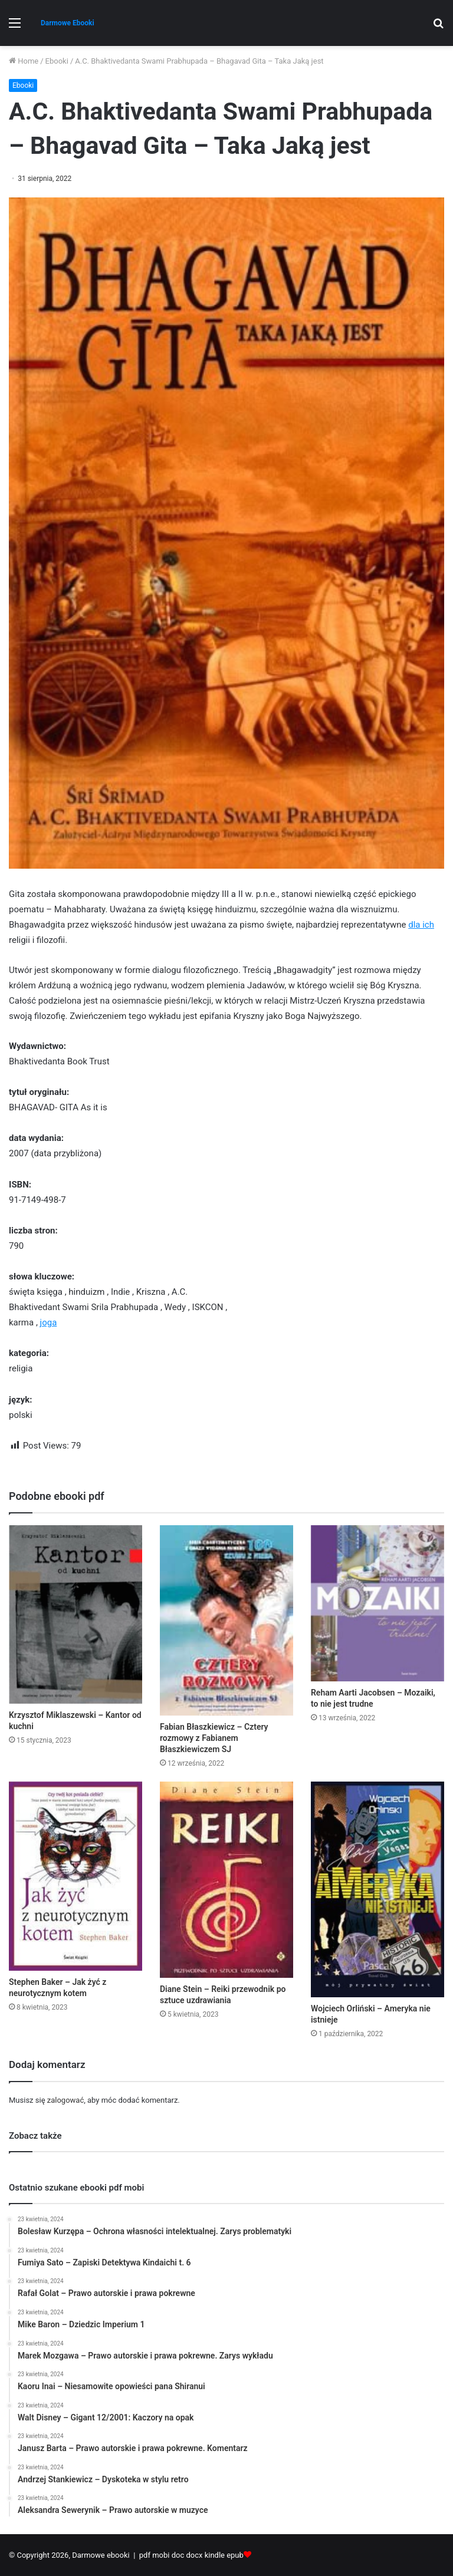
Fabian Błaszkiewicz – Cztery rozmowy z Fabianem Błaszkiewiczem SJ (214, 1738)
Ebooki (56, 61)
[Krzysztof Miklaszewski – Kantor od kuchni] (75, 1614)
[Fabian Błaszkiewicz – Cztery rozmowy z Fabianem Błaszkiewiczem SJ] (226, 1620)
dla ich (421, 924)
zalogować (65, 2100)
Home (23, 61)
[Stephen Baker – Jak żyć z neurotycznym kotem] (75, 1876)
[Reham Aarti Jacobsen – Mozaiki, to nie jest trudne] (377, 1603)
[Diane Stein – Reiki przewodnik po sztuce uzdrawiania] (226, 1880)
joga (48, 1322)
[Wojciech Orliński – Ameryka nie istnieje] (377, 1889)
